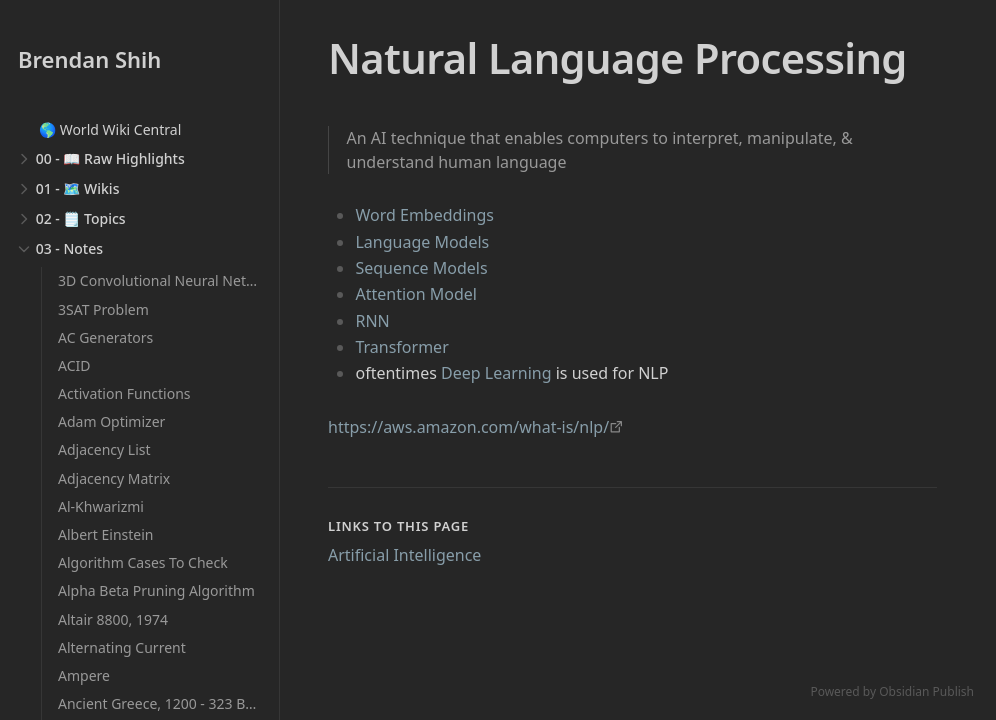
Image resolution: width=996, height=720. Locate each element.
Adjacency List (104, 449)
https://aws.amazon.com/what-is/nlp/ (468, 427)
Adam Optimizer (111, 421)
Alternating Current (122, 647)
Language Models (422, 242)
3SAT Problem (103, 309)
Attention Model (416, 294)
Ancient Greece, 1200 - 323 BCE (160, 703)
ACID (74, 365)
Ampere (84, 675)
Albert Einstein (106, 534)
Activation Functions (124, 393)
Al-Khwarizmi (101, 506)
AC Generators (105, 337)
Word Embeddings (424, 215)
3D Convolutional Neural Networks (171, 280)
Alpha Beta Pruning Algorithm (156, 590)
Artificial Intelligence (404, 555)
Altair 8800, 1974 (113, 619)
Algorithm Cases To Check (143, 562)
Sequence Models (421, 268)
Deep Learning (496, 373)
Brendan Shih (89, 59)
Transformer (401, 347)
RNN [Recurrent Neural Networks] (372, 321)
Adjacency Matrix (114, 478)
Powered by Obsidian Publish (892, 691)
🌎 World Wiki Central (110, 129)
